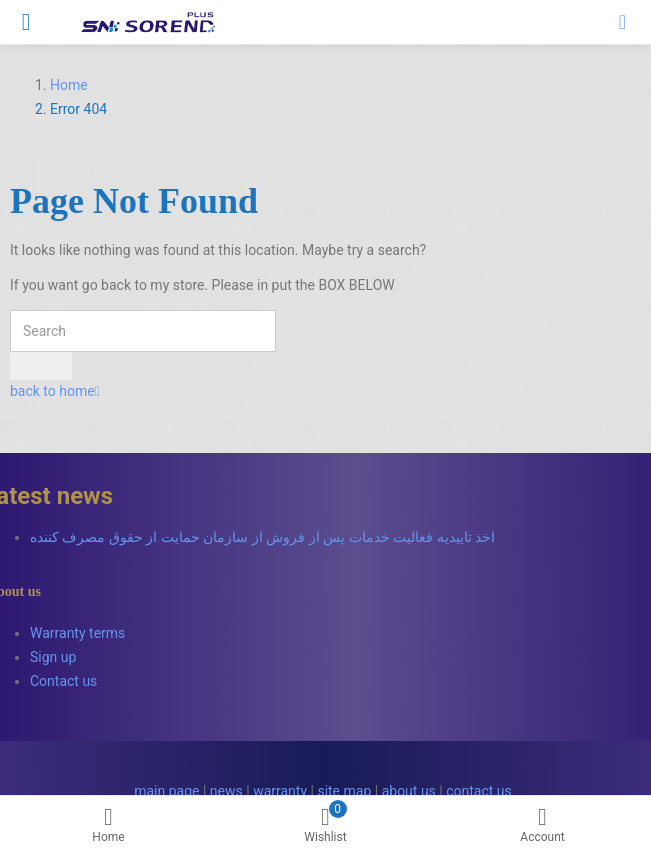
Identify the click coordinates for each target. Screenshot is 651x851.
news (226, 791)
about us (409, 791)
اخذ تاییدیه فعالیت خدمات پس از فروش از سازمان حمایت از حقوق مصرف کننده (262, 537)
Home (108, 825)
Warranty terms (77, 633)
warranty (280, 791)
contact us (479, 791)
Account (542, 825)
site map (344, 791)
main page (166, 791)
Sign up (53, 657)
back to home (55, 391)
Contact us (63, 681)
